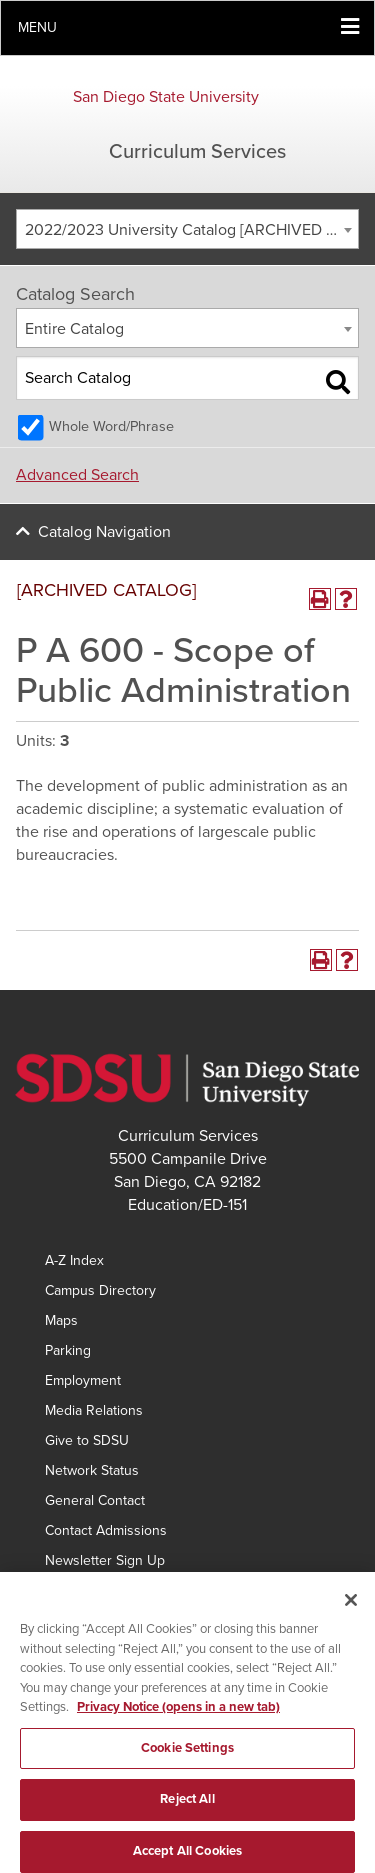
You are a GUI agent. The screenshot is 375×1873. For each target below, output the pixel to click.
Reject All (187, 1811)
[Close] (351, 1612)
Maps (61, 1320)
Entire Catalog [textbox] (74, 329)
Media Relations (94, 1410)
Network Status (92, 1470)
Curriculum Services (197, 152)
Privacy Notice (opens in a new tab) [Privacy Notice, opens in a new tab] (178, 1719)
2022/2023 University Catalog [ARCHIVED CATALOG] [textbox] (191, 230)
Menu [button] (37, 27)
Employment (83, 1380)
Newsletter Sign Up (105, 1560)
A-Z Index (74, 1260)
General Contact (95, 1500)
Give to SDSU (87, 1440)
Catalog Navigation (104, 532)
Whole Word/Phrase (111, 426)
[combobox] (187, 229)
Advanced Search (77, 475)
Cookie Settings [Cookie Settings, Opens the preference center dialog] (187, 1759)
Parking (68, 1350)
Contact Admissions (106, 1530)
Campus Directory (100, 1290)
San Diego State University (166, 97)
